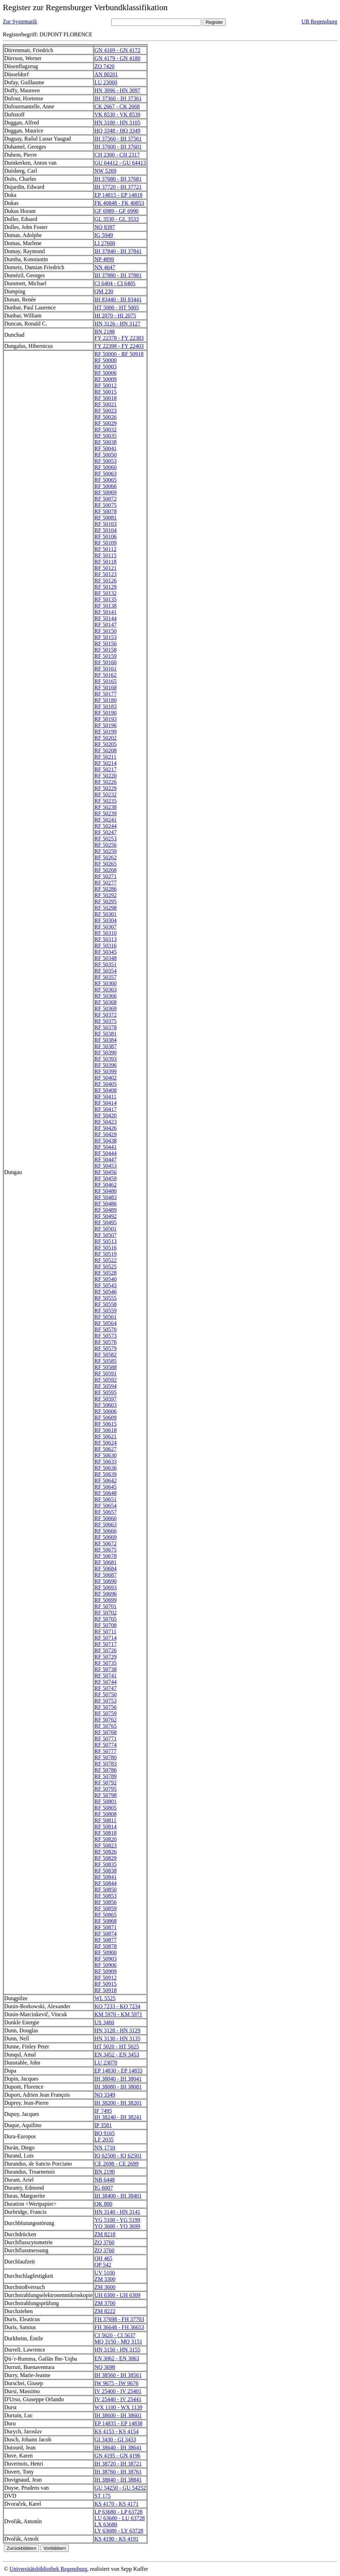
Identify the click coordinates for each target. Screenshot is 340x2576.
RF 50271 (105, 876)
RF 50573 (105, 1336)
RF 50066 (105, 486)
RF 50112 (105, 549)
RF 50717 (105, 1644)
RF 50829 (105, 1858)
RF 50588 (105, 1367)
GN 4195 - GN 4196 (117, 2456)
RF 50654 (105, 1506)
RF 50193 (105, 719)
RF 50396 (105, 1065)
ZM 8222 (104, 2311)
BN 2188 (104, 332)
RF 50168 (105, 687)
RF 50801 (105, 1801)
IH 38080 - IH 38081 (118, 2087)
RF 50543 (105, 1285)
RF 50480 (105, 1191)
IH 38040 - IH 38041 (118, 2079)
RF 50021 (105, 404)
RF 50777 (105, 1751)
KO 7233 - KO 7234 (117, 2006)
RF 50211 (105, 757)
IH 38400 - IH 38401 (118, 2196)
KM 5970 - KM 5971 (118, 2014)
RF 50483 (105, 1197)
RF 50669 (105, 1537)
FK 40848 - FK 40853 (119, 203)
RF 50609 (105, 1418)
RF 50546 (105, 1292)
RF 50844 (105, 1883)
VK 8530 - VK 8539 (117, 114)
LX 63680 (105, 2524)
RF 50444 (105, 1153)
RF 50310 (105, 933)
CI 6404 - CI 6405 (114, 283)
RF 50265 (105, 864)
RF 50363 (105, 990)
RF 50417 (105, 1109)
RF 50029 (105, 423)
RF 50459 (105, 1178)
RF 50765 (105, 1726)
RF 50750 (105, 1694)
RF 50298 (105, 908)
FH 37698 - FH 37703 (119, 2319)
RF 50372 (105, 1015)
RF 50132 (105, 593)
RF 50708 (105, 1625)
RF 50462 (105, 1185)
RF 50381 (105, 1034)
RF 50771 (105, 1738)
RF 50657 (105, 1512)
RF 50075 (105, 505)
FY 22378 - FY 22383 (119, 338)
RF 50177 (105, 694)
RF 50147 (105, 625)
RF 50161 (105, 669)
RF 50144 (105, 618)
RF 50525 (105, 1266)
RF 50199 (105, 732)
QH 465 (103, 2258)
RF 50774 (105, 1745)
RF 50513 (105, 1241)
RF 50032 (105, 429)
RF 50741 (105, 1676)
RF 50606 (105, 1411)
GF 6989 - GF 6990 (116, 211)
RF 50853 (105, 1896)
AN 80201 (106, 74)
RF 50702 (105, 1613)
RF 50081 (105, 518)
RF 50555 (105, 1298)
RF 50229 (105, 788)
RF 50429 (105, 1134)
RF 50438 (105, 1141)
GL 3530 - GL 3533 (116, 219)
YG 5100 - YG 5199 (117, 2220)
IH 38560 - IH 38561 (118, 2375)
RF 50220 (105, 776)
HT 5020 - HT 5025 (116, 2046)
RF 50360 (105, 983)
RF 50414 (105, 1103)
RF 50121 (105, 568)
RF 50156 (105, 643)
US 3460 (104, 2022)
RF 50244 (105, 826)
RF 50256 (105, 845)
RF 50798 (105, 1795)
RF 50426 (105, 1128)
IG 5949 (103, 235)
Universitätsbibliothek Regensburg (48, 2569)
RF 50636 (105, 1468)
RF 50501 (105, 1229)
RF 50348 (105, 958)
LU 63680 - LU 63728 (119, 2518)
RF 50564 (105, 1323)
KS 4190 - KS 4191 (116, 2539)
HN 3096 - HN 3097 (117, 90)
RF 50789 (105, 1776)
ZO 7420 (104, 66)
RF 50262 (105, 857)
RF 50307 (105, 927)
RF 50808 (105, 1814)
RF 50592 (105, 1380)
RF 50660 (105, 1518)
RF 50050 (105, 455)
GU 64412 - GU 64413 (120, 163)
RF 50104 (105, 530)
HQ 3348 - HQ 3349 (117, 131)
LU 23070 (105, 2063)
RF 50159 (105, 656)
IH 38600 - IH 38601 (118, 2415)
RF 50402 (105, 1078)
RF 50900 (105, 1952)
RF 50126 (105, 581)
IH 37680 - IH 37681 (118, 179)
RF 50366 (105, 996)
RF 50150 (105, 631)
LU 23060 (105, 82)
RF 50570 (105, 1329)
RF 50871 (105, 1927)
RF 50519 (105, 1254)
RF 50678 (105, 1556)
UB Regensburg (319, 21)
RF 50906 (105, 1965)
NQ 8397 (104, 227)
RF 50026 (105, 417)
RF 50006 (105, 373)
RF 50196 (105, 725)
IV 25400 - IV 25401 (118, 2391)
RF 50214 (105, 763)
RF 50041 (105, 448)
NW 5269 (105, 171)
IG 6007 (103, 2188)
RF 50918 (105, 1990)
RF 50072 (105, 499)
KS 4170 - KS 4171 (116, 2504)
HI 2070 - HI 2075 (115, 316)
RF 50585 (105, 1361)
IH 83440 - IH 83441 (118, 299)
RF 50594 (105, 1386)
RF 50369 (105, 1008)
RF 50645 (105, 1487)
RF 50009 (105, 379)
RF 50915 (105, 1984)
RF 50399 (105, 1071)
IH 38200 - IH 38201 (118, 2103)
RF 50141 (105, 612)
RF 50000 (105, 360)
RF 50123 (105, 574)
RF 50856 (105, 1902)
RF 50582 (105, 1355)
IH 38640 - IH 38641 (118, 2447)
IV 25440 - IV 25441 (118, 2399)
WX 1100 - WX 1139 (118, 2407)
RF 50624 (105, 1443)
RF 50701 (105, 1606)
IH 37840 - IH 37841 (118, 251)
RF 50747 (105, 1688)
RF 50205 (105, 744)
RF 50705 (105, 1619)
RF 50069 (105, 492)
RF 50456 (105, 1172)
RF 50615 (105, 1424)
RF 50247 (105, 832)
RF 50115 (105, 555)
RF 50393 (105, 1059)
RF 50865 (105, 1915)
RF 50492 (105, 1216)
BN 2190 (104, 2172)
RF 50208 (105, 750)
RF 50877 (105, 1940)
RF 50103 (105, 524)
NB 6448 (104, 2180)
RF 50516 (105, 1248)
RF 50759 (105, 1713)
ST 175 (102, 2496)
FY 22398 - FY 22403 (119, 346)
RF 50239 (105, 813)
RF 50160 (105, 662)
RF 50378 (105, 1027)
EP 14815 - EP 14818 (118, 195)
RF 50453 (105, 1166)
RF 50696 (105, 1594)
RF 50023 (105, 411)
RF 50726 (105, 1650)
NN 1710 (104, 2148)
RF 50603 (105, 1405)
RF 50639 (105, 1474)
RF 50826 (105, 1852)
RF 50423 (105, 1122)
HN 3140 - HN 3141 (117, 2212)
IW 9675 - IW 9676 (116, 2383)
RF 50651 (105, 1499)
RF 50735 (105, 1663)
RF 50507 (105, 1235)
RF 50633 (105, 1462)
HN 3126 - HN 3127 (117, 324)
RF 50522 (105, 1260)
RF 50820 (105, 1839)
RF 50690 (105, 1581)
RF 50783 (105, 1764)
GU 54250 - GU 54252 (120, 2488)
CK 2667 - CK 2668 (117, 106)
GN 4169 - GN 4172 (117, 50)
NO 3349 (104, 2095)
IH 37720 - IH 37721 (118, 187)
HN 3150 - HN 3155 (117, 2350)
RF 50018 (105, 398)
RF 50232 (105, 794)
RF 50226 (105, 782)
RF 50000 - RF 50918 (118, 354)
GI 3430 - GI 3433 (115, 2439)
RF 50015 (105, 392)
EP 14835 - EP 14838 (118, 2423)
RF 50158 (105, 650)
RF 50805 (105, 1808)
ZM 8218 (104, 2234)
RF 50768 (105, 1732)
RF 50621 (105, 1436)
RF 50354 (105, 971)
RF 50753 (105, 1701)
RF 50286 (105, 889)
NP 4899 (104, 259)
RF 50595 (105, 1392)
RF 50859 (105, 1908)
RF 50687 (105, 1575)
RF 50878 (105, 1946)
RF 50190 (105, 713)
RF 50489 (105, 1210)
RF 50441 (105, 1147)
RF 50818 (105, 1833)
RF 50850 (105, 1889)
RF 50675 (105, 1550)
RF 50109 (105, 543)
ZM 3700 (104, 2303)
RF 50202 (105, 738)
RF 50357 (105, 977)
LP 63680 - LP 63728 (118, 2512)
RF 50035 (105, 436)
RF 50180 (105, 700)
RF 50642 (105, 1480)
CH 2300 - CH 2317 (117, 155)
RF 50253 (105, 839)
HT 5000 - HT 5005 (116, 307)
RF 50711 (105, 1631)
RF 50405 (105, 1084)
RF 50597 (105, 1399)
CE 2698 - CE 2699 (116, 2164)
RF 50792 (105, 1783)
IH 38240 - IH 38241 (118, 2117)
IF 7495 (103, 2111)
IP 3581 (103, 2125)
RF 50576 (105, 1342)
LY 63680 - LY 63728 (118, 2531)
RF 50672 (105, 1543)
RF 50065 (105, 480)
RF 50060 (105, 467)
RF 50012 (105, 385)
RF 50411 (105, 1097)
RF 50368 (105, 1002)
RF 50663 (105, 1524)
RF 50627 (105, 1449)
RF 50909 (105, 1971)
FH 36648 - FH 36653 (119, 2327)
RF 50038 (105, 442)
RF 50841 (105, 1877)
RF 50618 (105, 1430)
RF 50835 (105, 1864)
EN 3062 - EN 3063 (116, 2358)
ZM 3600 (104, 2287)
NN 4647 (104, 267)
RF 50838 (105, 1871)
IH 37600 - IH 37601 (118, 147)
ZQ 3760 (104, 2242)
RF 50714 (105, 1638)
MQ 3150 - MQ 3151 (118, 2342)
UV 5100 (104, 2273)
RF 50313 (105, 939)
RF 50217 (105, 769)
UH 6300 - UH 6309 (117, 2295)
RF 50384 (105, 1040)
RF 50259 (105, 851)
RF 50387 (105, 1046)
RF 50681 (105, 1562)
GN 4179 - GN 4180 (117, 58)
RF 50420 (105, 1115)
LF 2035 (104, 2139)
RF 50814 (105, 1827)
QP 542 (102, 2265)
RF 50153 (105, 637)
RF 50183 (105, 706)
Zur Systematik (20, 21)
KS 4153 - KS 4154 (116, 2431)
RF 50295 (105, 901)
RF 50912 (105, 1978)
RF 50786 (105, 1770)
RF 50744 (105, 1682)
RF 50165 (105, 681)
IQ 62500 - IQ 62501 (118, 2156)
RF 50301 (105, 914)
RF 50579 (105, 1348)
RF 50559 (105, 1311)
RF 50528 (105, 1273)
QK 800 (103, 2204)
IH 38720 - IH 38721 (118, 2464)
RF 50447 (105, 1159)
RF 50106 (105, 536)
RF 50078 (105, 511)
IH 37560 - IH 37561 (118, 139)
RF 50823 (105, 1845)
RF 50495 (105, 1222)
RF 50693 (105, 1587)
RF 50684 (105, 1569)
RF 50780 (105, 1757)
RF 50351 (105, 964)
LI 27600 (104, 243)
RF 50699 (105, 1600)
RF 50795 (105, 1789)
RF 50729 (105, 1657)
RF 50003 (105, 367)
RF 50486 (105, 1204)
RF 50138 (105, 606)
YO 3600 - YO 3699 (117, 2226)
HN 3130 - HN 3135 (117, 2038)
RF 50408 (105, 1090)
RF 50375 (105, 1021)
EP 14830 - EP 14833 (118, 2071)
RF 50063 (105, 474)
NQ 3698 (104, 2367)
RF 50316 (105, 946)
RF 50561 (105, 1317)
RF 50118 (105, 562)
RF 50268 (105, 870)
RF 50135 (105, 599)
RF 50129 (105, 587)
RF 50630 (105, 1455)
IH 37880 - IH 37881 (118, 275)
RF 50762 (105, 1720)
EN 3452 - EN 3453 (116, 2055)
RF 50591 (105, 1373)
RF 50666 (105, 1531)
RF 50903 (105, 1959)
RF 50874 (105, 1934)
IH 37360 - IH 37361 (118, 98)
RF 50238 (105, 807)
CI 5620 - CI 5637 (114, 2335)
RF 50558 (105, 1304)
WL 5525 (104, 1998)
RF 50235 (105, 801)
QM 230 (103, 291)
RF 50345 (105, 952)
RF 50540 (105, 1279)
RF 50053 (105, 461)
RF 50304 (105, 920)
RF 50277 (105, 883)
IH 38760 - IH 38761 (118, 2472)
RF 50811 (105, 1820)
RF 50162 (105, 675)
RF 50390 (105, 1053)
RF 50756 (105, 1707)
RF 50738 (105, 1669)
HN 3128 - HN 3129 (117, 2030)
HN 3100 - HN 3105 (117, 123)
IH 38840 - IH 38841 (118, 2480)
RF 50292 (105, 895)
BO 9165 (104, 2133)
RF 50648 (105, 1493)
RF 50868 (105, 1921)
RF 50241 (105, 820)
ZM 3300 (104, 2279)
